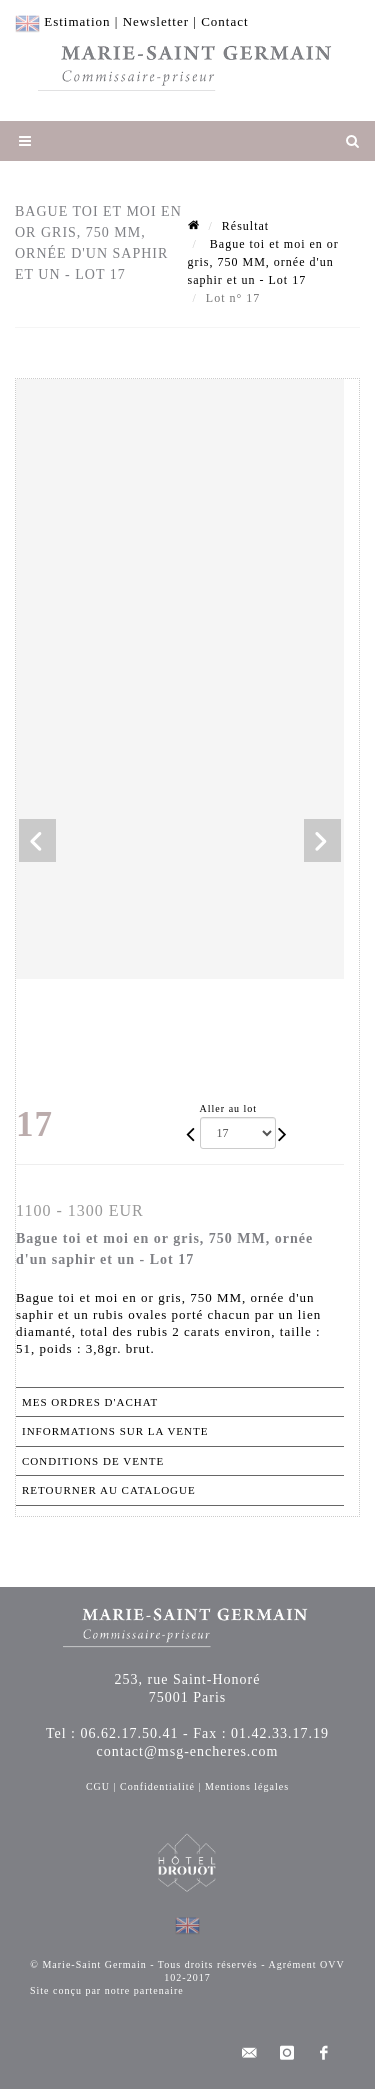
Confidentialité (157, 1786)
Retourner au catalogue (109, 1490)
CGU (98, 1786)
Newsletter (156, 21)
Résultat (245, 226)
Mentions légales (247, 1786)
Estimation (77, 21)
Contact (224, 21)
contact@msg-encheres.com (188, 1751)
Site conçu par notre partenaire (107, 1990)
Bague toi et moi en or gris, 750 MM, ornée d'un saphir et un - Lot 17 (263, 262)
